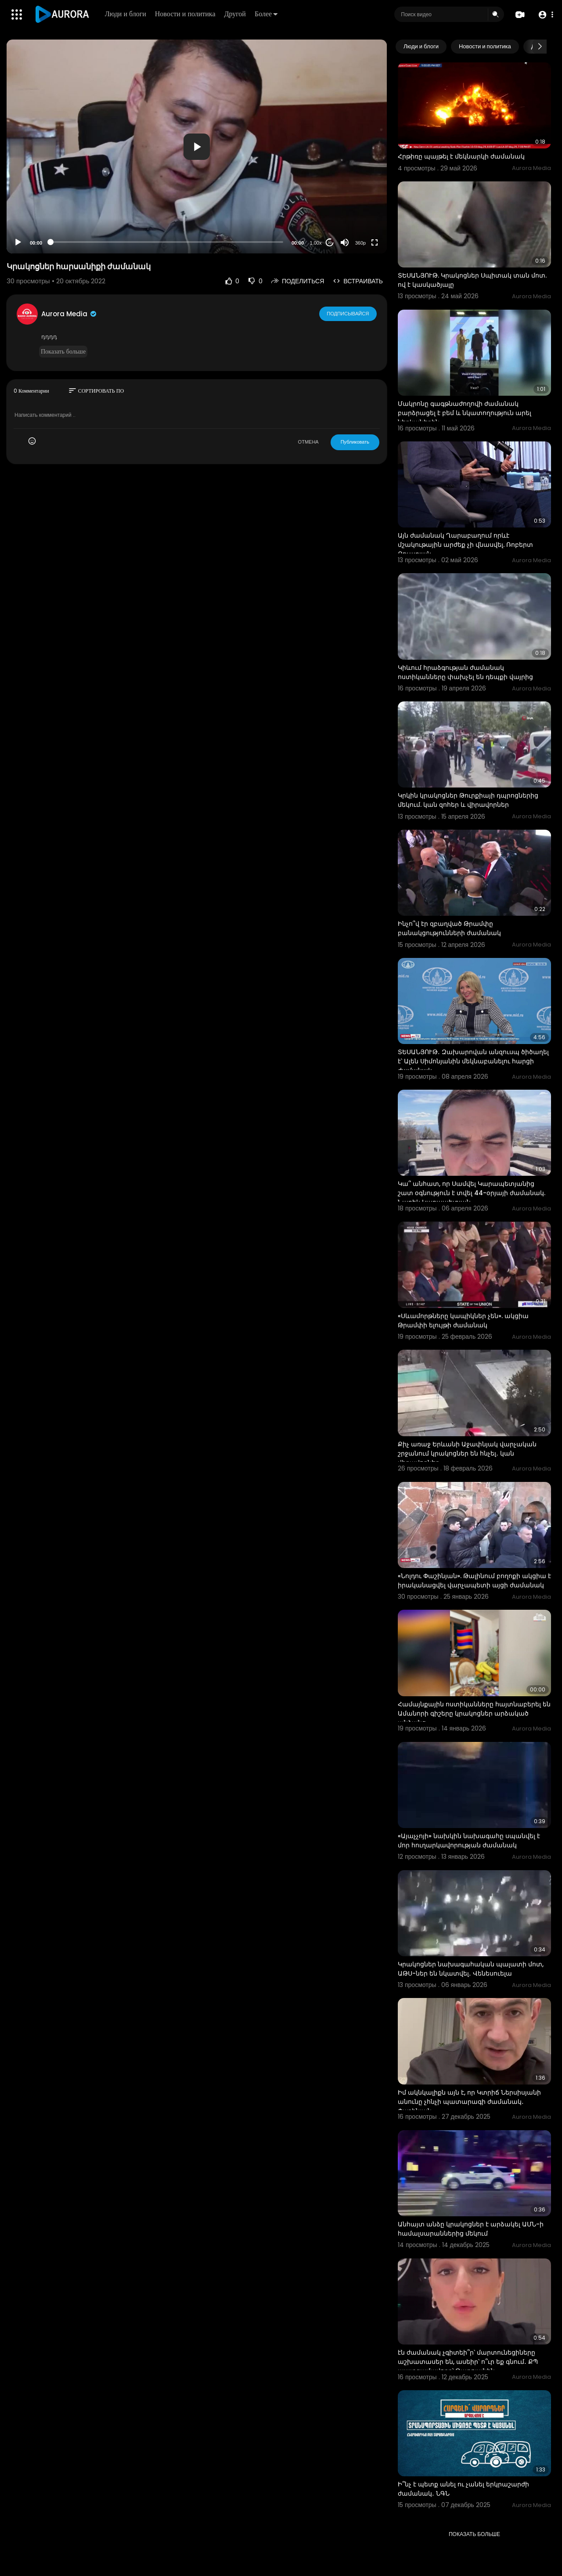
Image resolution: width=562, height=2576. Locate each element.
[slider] (166, 242)
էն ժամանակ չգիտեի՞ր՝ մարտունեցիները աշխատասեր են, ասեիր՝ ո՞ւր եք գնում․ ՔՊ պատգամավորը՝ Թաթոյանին (468, 2361)
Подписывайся (348, 313)
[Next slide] (540, 47)
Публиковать (355, 441)
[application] (197, 146)
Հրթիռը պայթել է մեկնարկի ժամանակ (461, 156)
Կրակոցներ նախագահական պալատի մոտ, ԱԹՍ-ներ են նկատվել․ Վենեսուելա (471, 1969)
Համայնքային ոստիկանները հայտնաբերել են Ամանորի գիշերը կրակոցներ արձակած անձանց (474, 1713)
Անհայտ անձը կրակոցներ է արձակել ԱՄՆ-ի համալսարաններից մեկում (471, 2229)
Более (266, 14)
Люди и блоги (125, 14)
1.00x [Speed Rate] (316, 243)
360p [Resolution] (360, 243)
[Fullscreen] (374, 242)
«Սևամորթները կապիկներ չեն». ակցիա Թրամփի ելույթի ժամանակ (463, 1320)
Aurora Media (69, 313)
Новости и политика (185, 14)
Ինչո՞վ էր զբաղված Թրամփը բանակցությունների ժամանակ (449, 928)
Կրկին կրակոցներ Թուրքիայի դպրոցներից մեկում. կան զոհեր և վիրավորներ (468, 800)
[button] (545, 15)
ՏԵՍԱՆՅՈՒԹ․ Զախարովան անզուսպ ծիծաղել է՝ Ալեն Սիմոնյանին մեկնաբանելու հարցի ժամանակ (473, 1061)
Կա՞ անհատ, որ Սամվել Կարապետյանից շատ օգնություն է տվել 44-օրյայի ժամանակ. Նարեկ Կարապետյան (471, 1193)
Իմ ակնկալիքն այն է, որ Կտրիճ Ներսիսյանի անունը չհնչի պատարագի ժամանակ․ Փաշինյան (469, 2101)
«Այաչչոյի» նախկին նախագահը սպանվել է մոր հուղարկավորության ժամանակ (469, 1841)
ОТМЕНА (308, 441)
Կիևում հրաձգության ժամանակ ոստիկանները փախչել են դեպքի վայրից (465, 672)
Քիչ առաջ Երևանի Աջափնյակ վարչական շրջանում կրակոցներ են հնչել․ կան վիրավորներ (467, 1453)
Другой (235, 14)
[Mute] (344, 242)
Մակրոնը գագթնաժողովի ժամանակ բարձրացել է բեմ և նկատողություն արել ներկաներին (464, 412)
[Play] (18, 242)
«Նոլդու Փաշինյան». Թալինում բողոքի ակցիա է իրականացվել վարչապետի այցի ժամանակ (474, 1581)
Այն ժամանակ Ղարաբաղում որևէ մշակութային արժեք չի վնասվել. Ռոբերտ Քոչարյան (465, 544)
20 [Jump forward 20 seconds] (330, 243)
